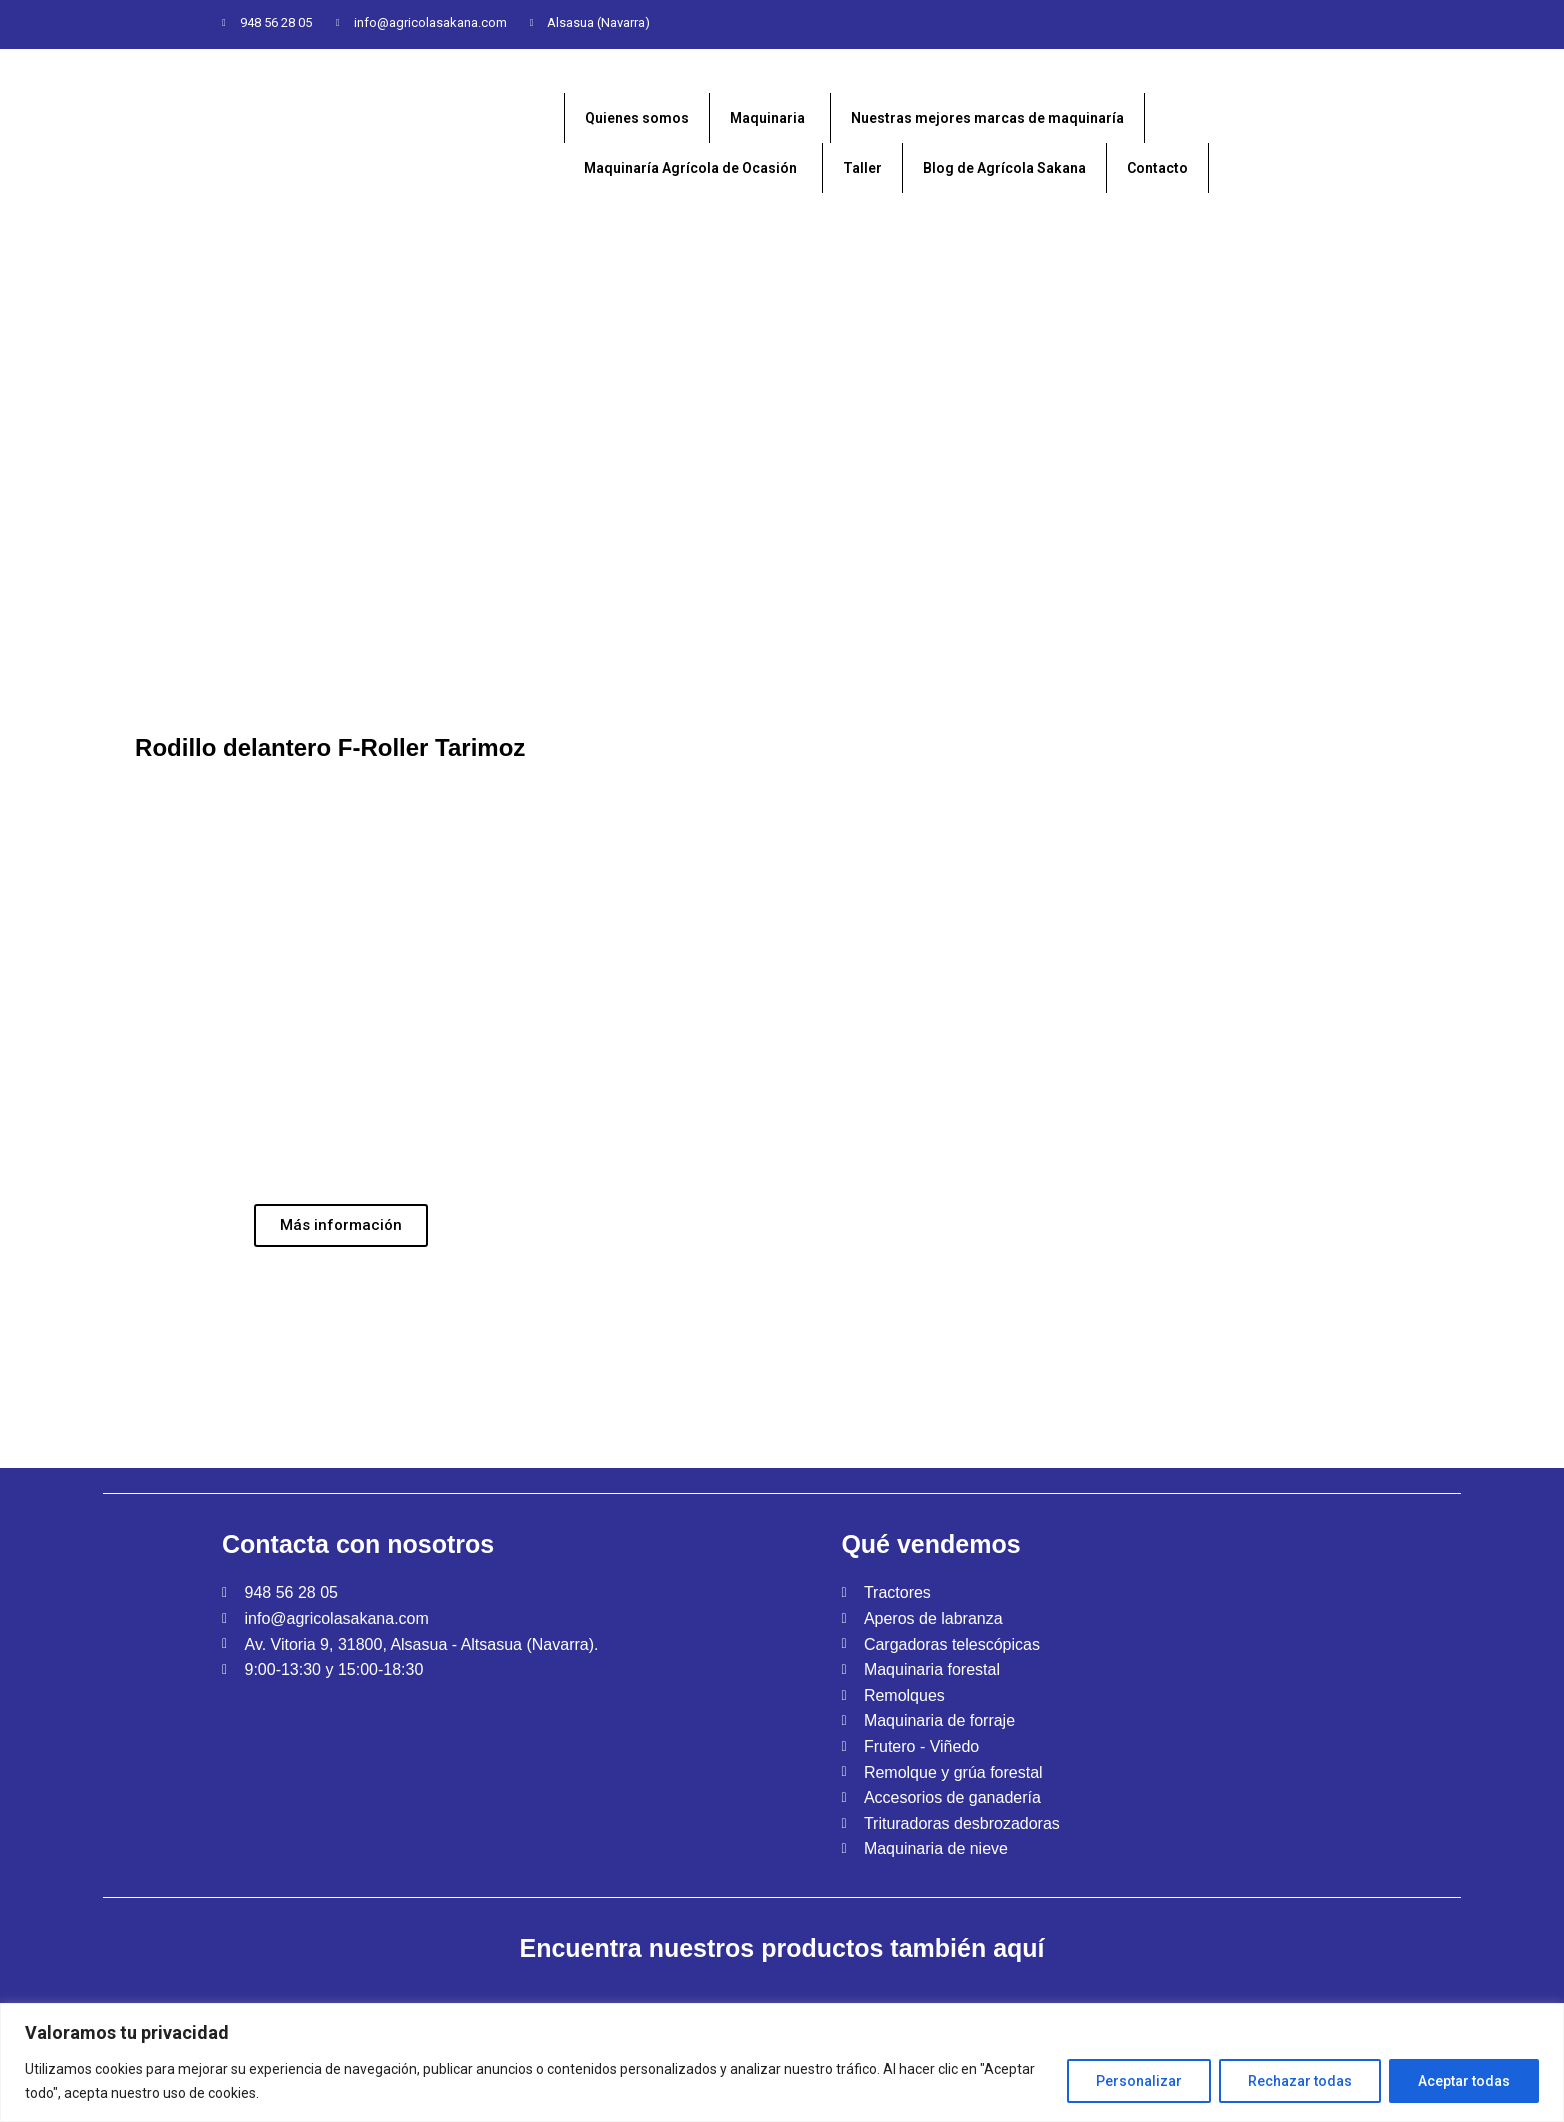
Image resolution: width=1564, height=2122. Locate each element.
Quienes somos (637, 118)
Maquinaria (767, 118)
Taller (862, 168)
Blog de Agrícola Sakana (1004, 168)
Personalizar (1139, 2081)
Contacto (1157, 168)
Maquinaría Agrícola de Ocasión (690, 168)
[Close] (1550, 2012)
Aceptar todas (1464, 2081)
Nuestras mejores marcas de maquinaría (987, 118)
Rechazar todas (1300, 2081)
